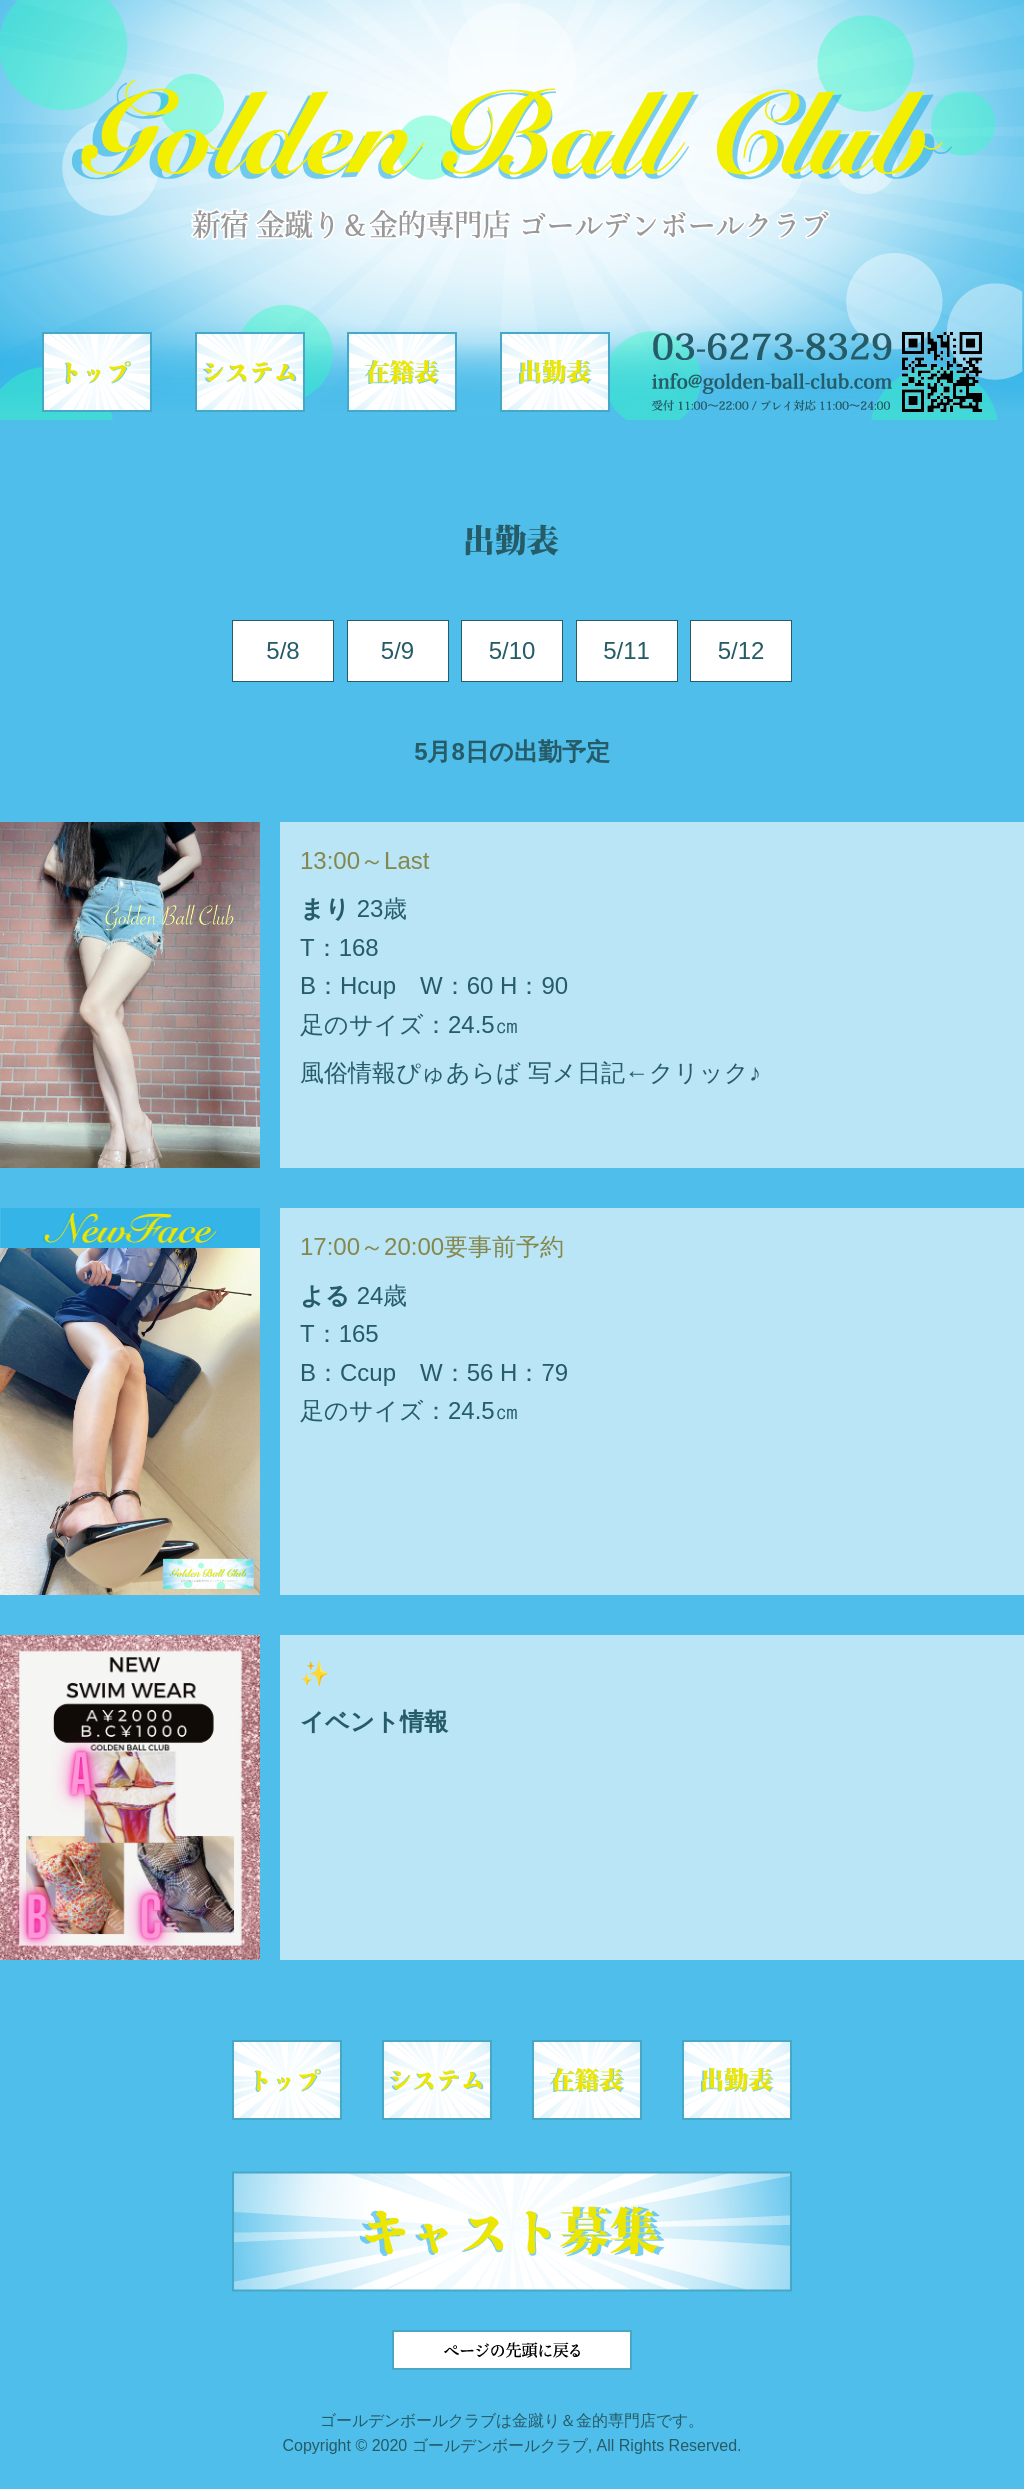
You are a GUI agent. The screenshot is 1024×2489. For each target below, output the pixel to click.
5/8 (282, 650)
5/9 (397, 650)
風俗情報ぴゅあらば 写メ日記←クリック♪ (530, 1072)
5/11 (626, 650)
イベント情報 (374, 1721)
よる (325, 1295)
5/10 (512, 650)
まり (325, 908)
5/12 (741, 650)
